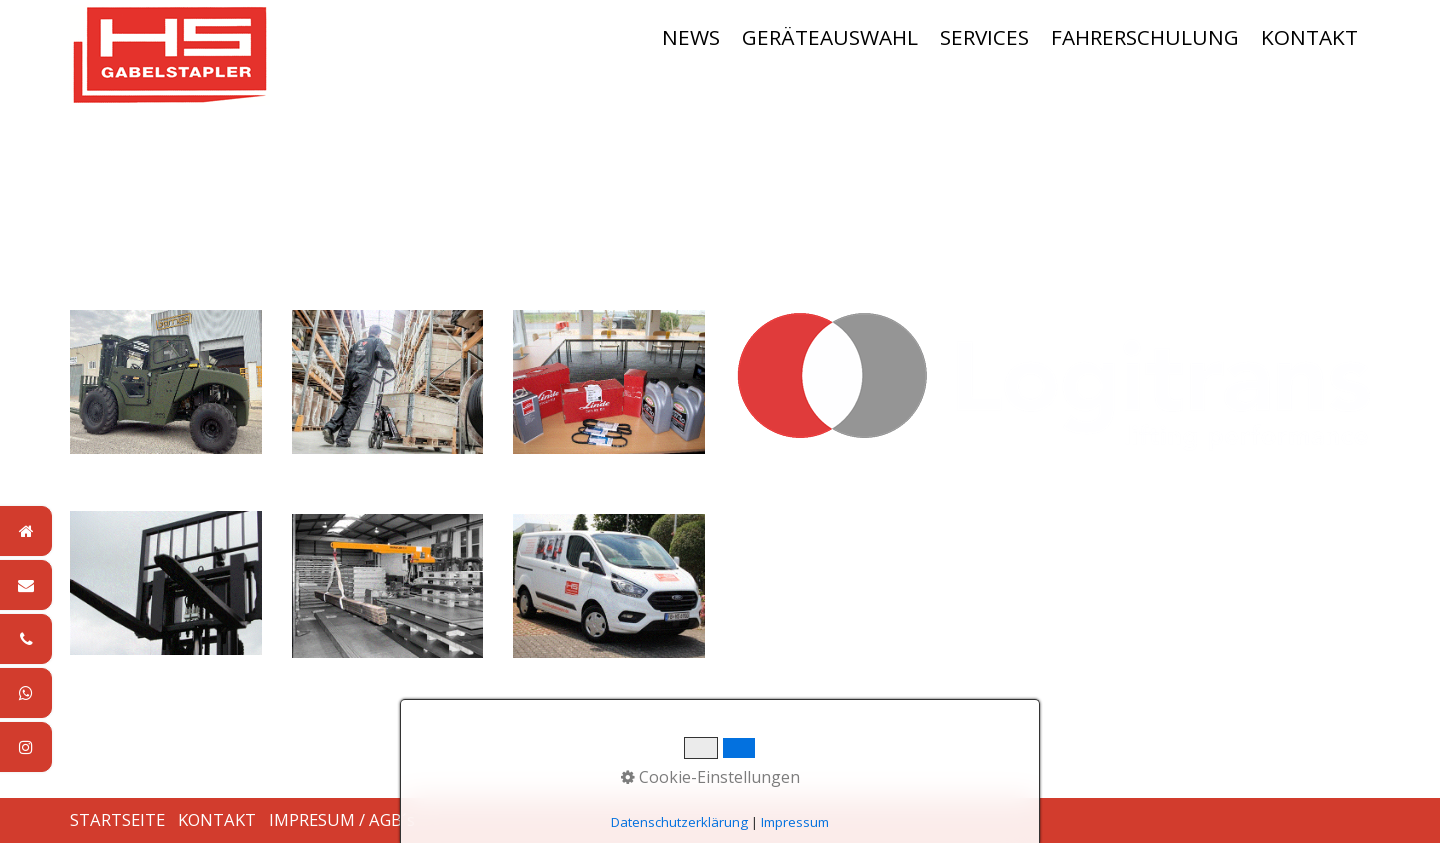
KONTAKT (1309, 37)
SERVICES (984, 37)
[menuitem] (692, 37)
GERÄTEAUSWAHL (830, 37)
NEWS (691, 37)
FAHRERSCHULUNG (1145, 37)
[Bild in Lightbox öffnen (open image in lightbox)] (1052, 383)
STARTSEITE (117, 819)
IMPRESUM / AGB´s (342, 819)
